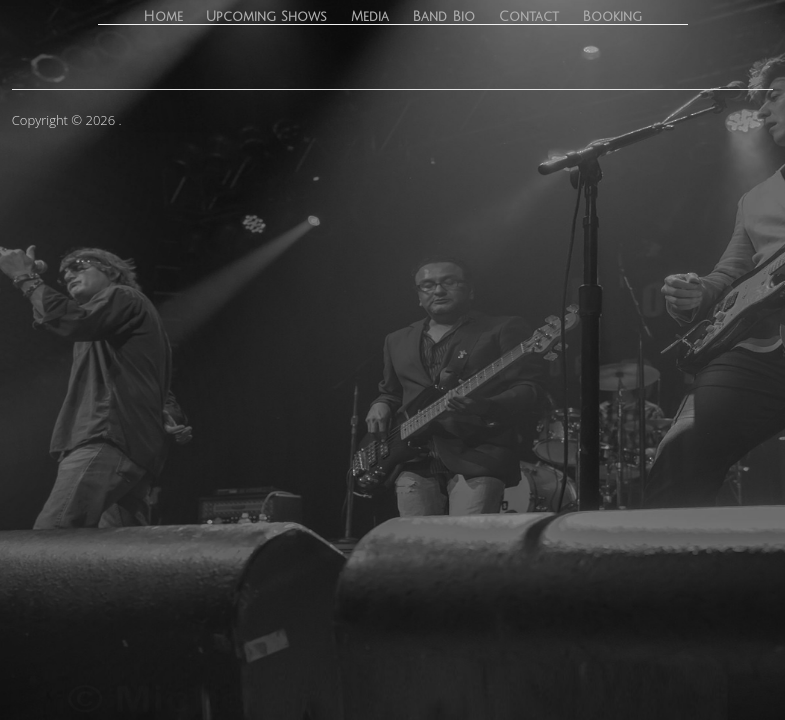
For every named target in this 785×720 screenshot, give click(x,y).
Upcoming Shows (266, 17)
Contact (529, 17)
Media (370, 17)
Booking (612, 17)
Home (163, 17)
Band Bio (443, 17)
